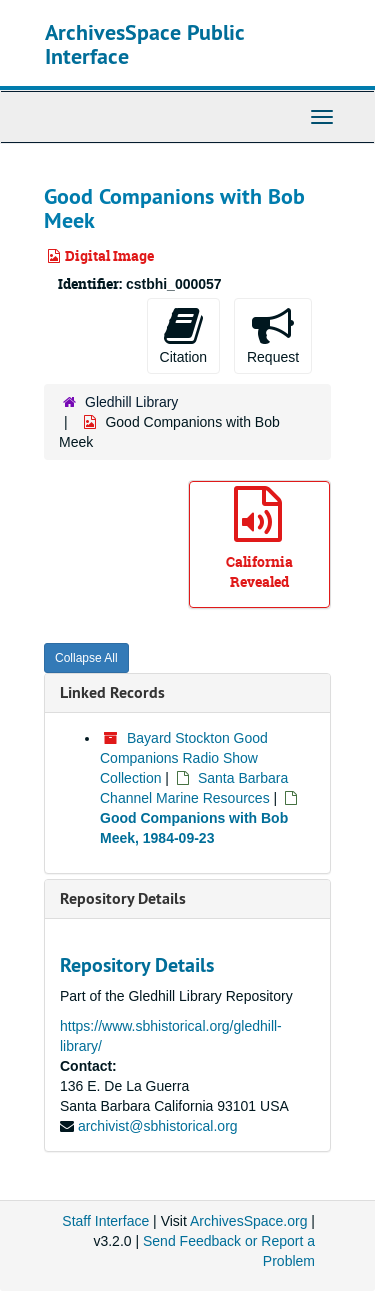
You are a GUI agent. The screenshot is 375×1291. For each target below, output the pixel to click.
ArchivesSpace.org (249, 1221)
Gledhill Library (131, 402)
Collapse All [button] (86, 658)
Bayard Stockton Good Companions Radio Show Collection (184, 758)
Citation (183, 335)
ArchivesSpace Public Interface (144, 44)
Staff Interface (105, 1221)
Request (273, 335)
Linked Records (112, 692)
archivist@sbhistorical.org (158, 1126)
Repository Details (123, 898)
